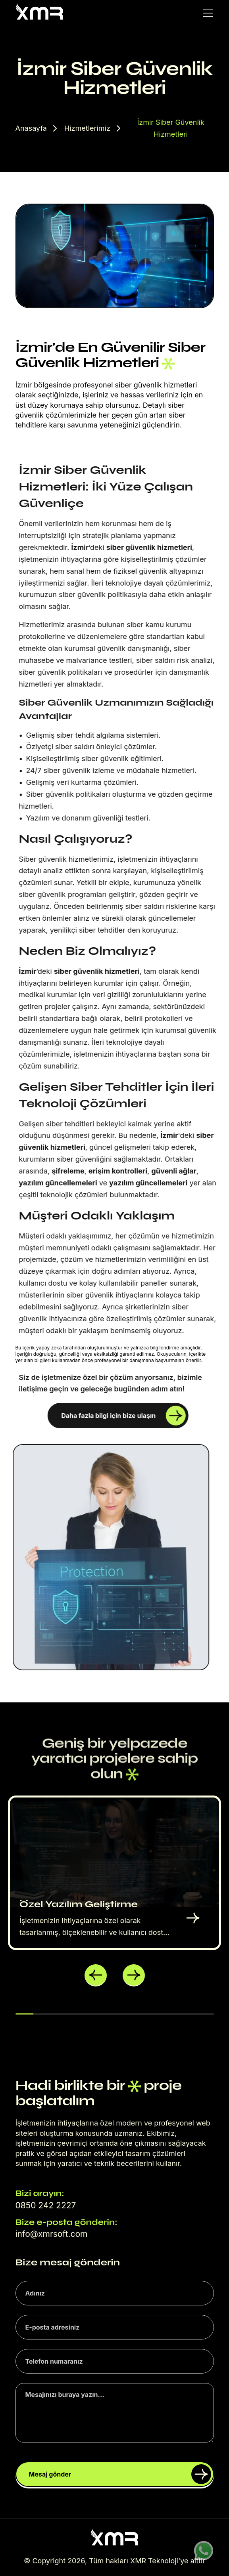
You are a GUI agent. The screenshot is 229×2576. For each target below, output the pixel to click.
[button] (96, 1975)
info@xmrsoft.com (51, 2234)
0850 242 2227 (45, 2205)
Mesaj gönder (120, 2474)
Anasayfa (31, 128)
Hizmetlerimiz (87, 128)
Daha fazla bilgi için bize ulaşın (123, 1415)
